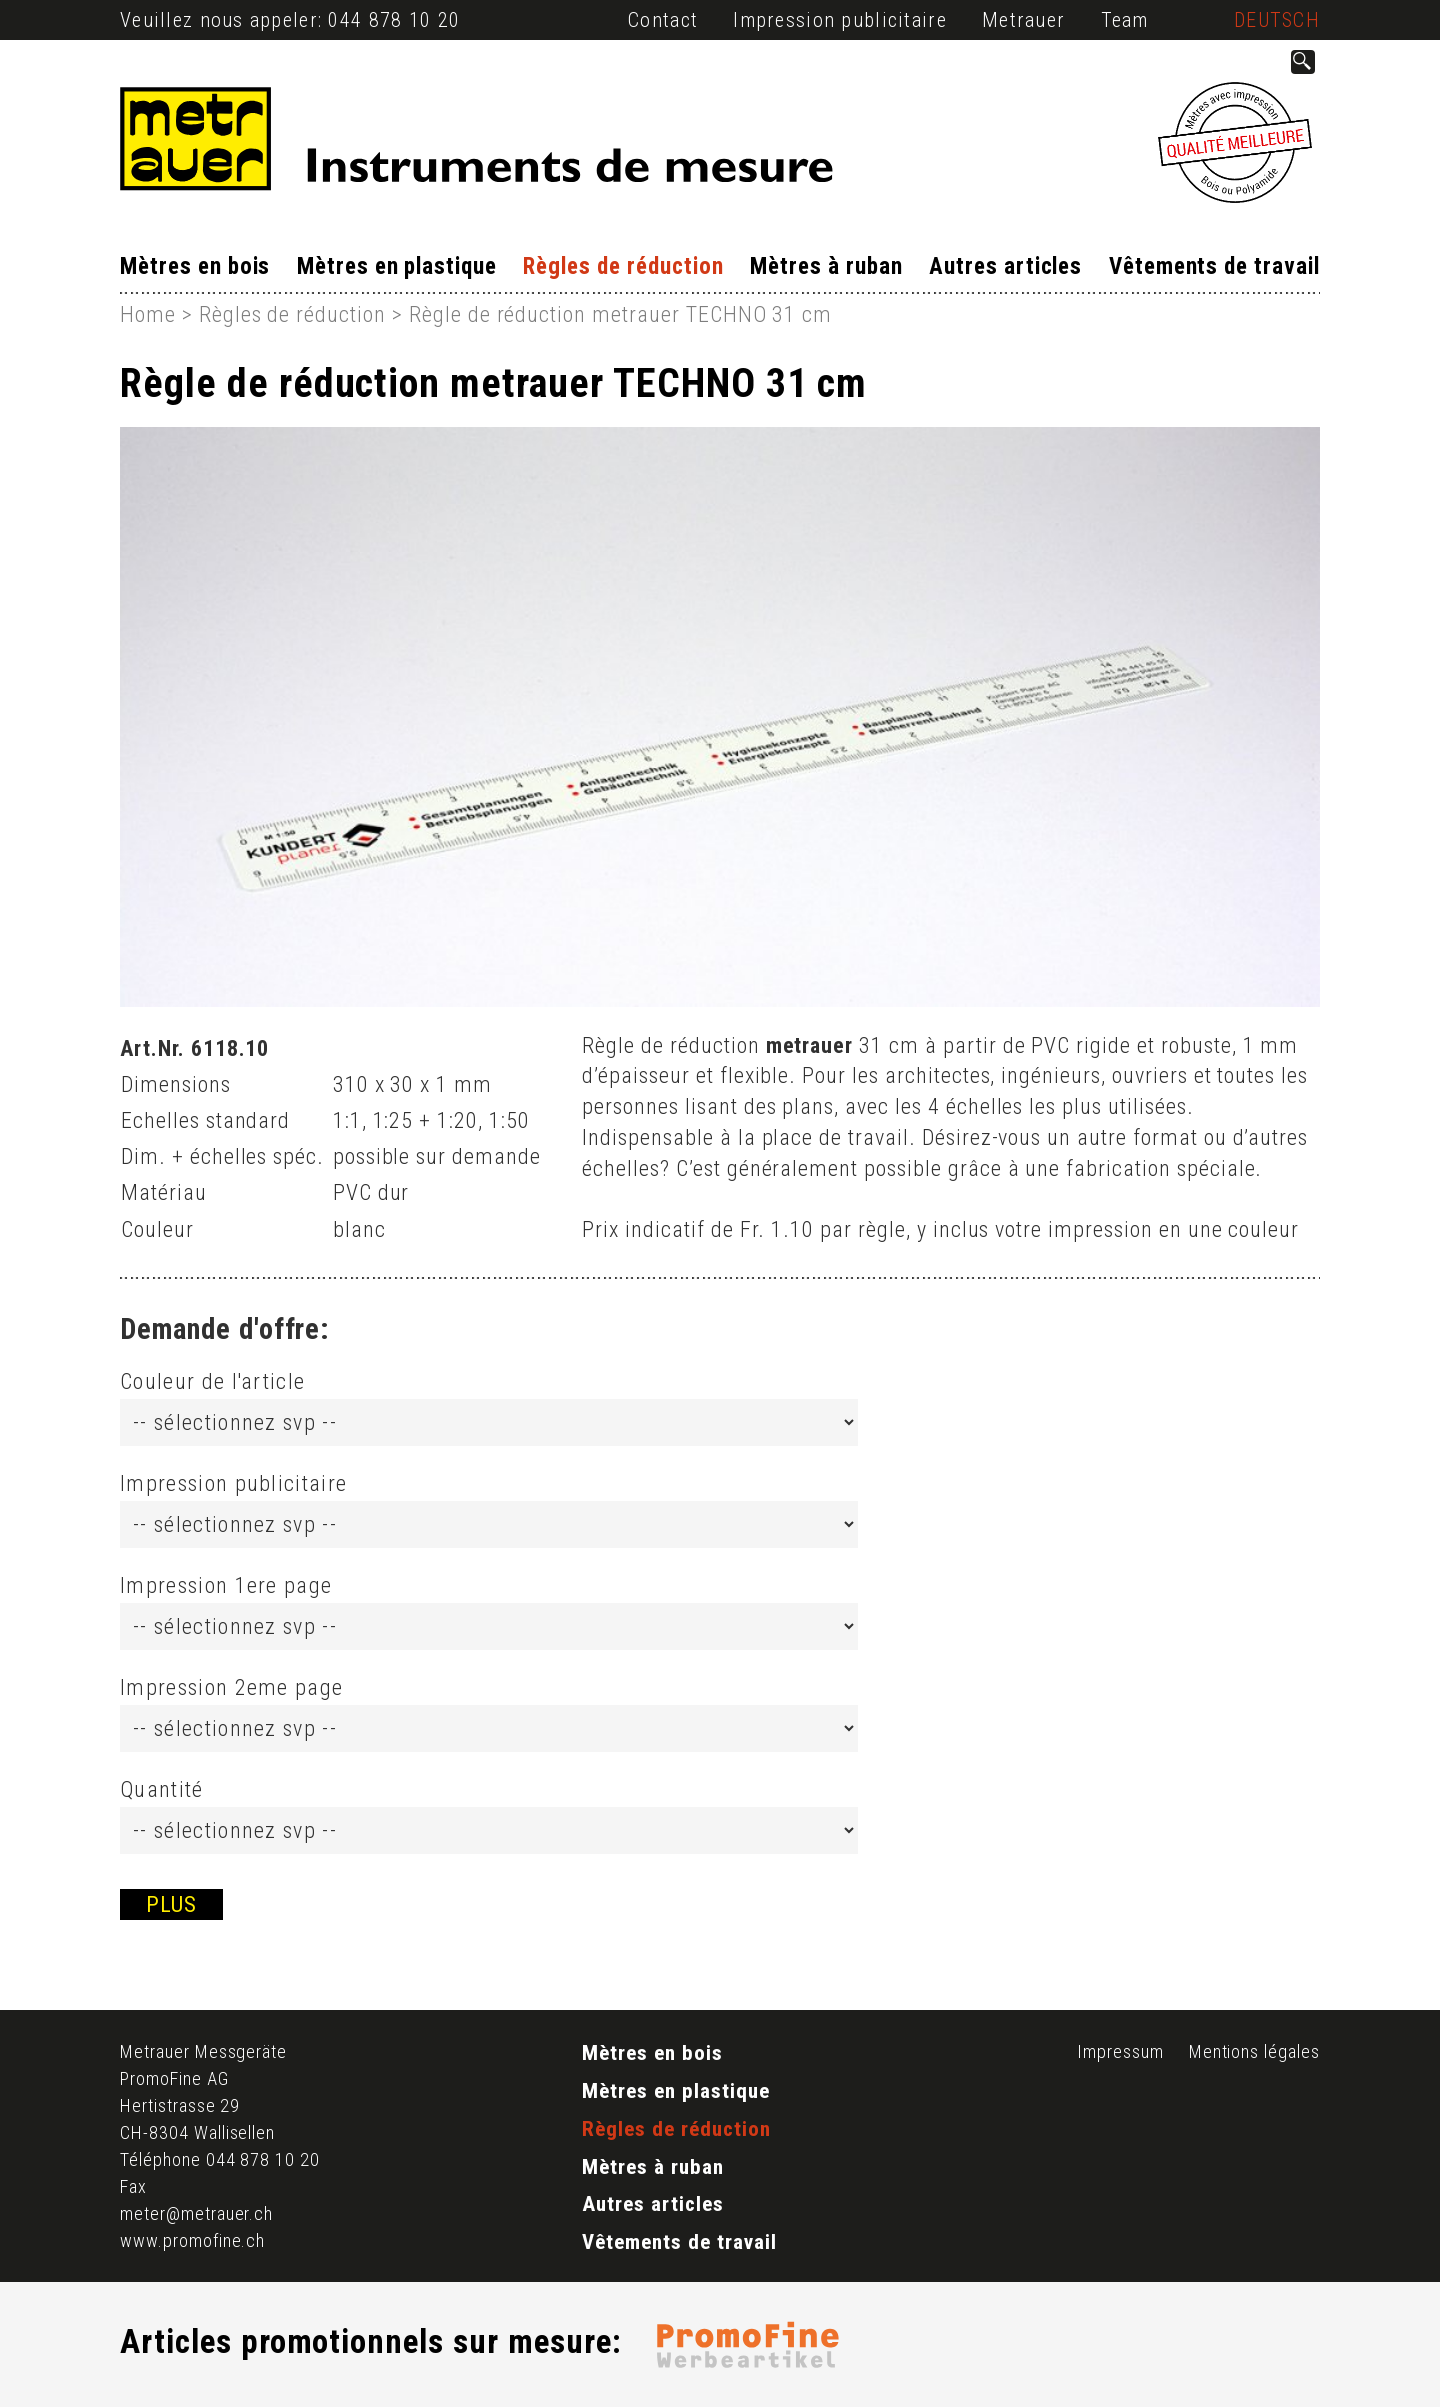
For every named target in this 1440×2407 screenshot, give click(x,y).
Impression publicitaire (839, 20)
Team (1125, 20)
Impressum (1120, 2051)
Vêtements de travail (1214, 266)
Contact (663, 20)
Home (148, 314)
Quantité (162, 1789)
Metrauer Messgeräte (203, 2051)
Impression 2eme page (231, 1687)
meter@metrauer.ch (196, 2213)
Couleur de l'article (212, 1381)
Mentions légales (1254, 2051)
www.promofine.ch (192, 2240)
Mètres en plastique (397, 266)
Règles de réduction (623, 266)
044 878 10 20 (394, 20)
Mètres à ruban (826, 266)
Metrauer (1023, 20)
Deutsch (1277, 20)
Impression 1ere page (226, 1585)
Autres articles (1005, 266)
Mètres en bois (195, 266)
